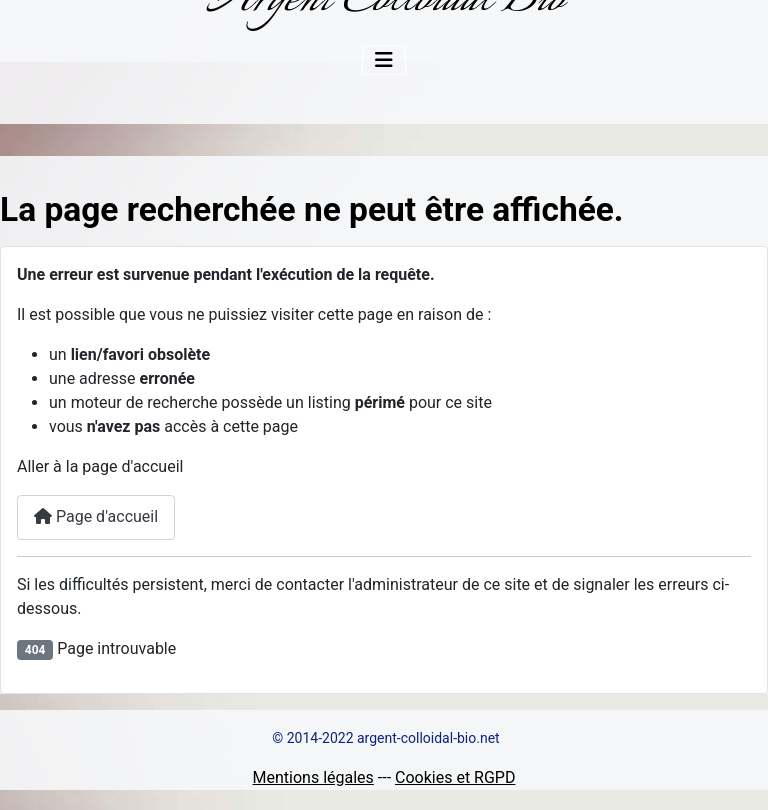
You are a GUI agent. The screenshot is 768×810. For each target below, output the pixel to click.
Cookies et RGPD (455, 777)
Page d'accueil (96, 516)
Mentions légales (313, 777)
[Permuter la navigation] (384, 60)
